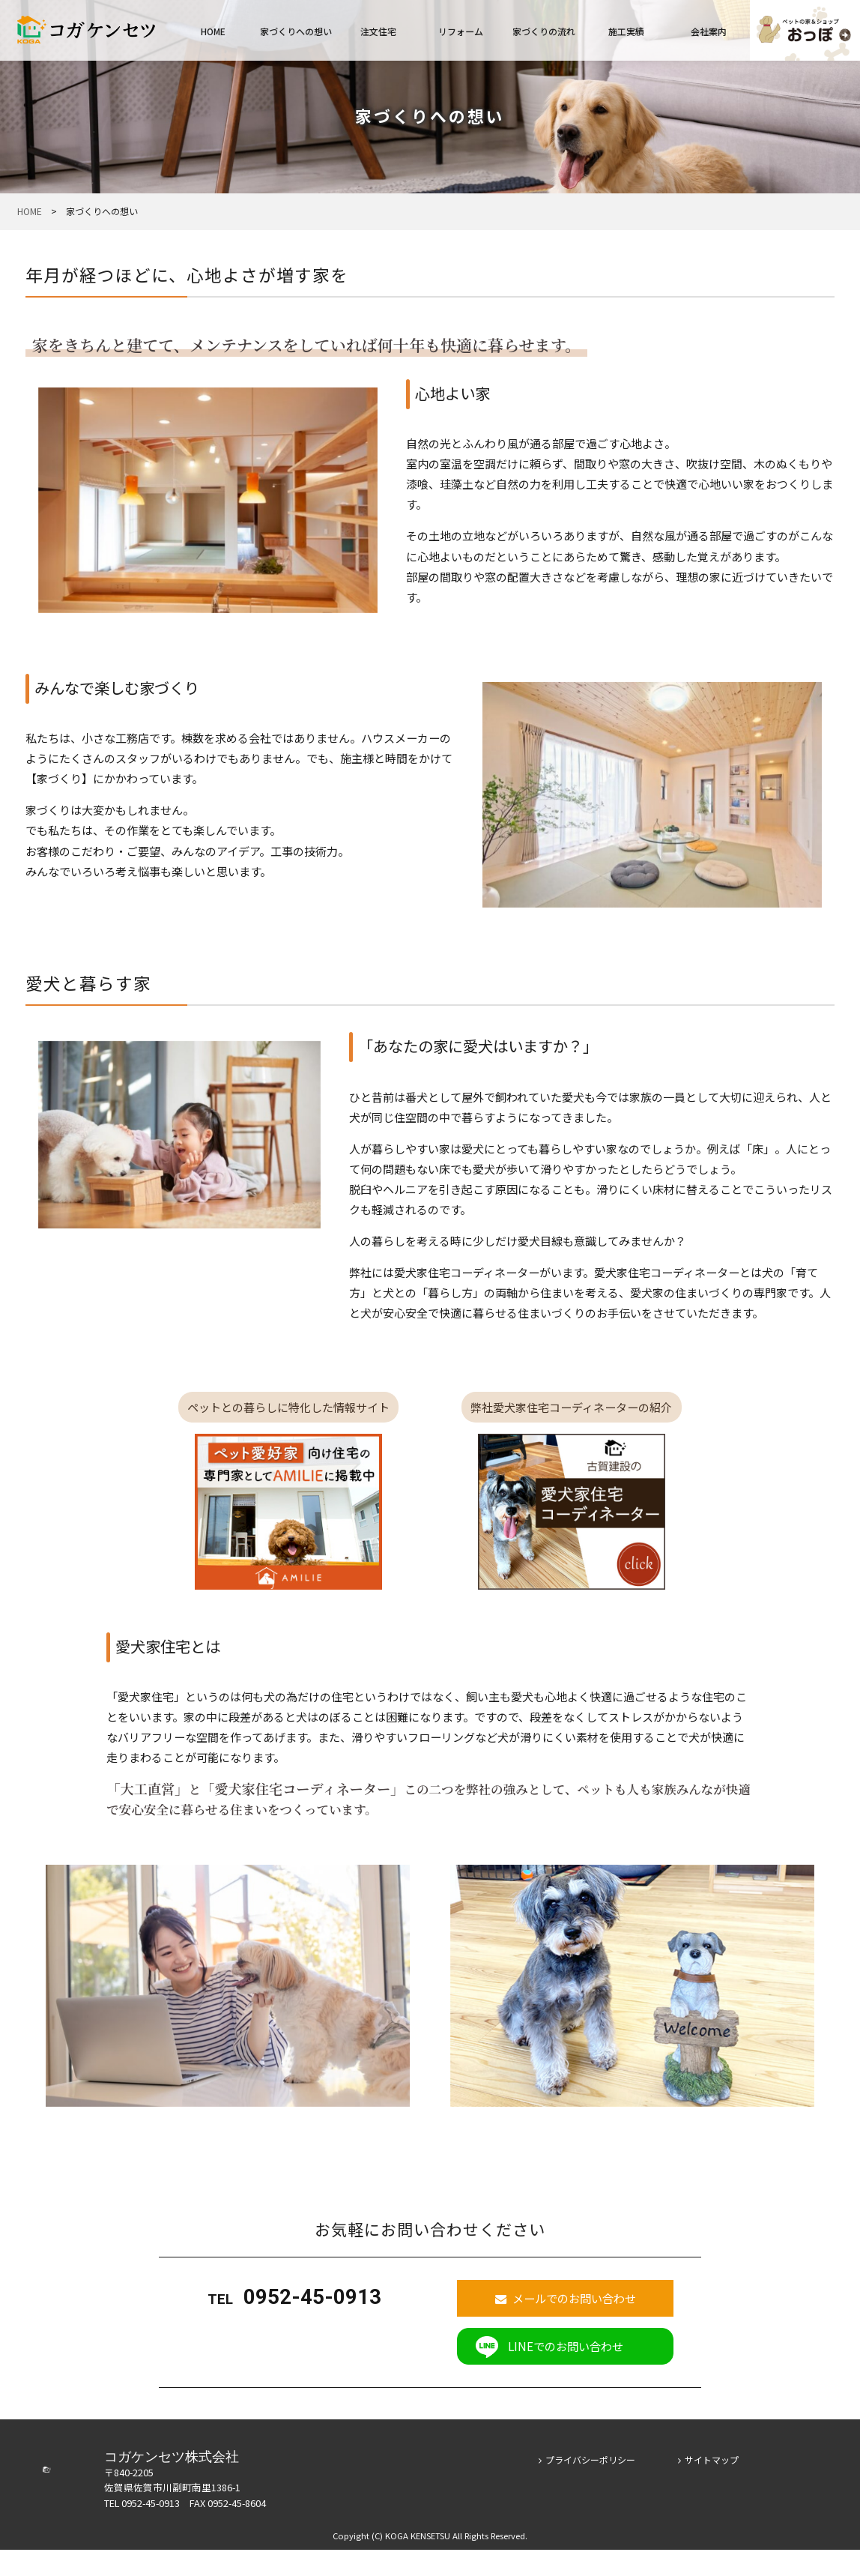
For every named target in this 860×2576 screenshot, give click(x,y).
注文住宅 (378, 31)
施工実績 (626, 31)
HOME (213, 31)
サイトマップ (708, 2485)
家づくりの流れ (543, 31)
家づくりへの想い (296, 31)
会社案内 (709, 31)
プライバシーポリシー (587, 2485)
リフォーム (460, 31)
